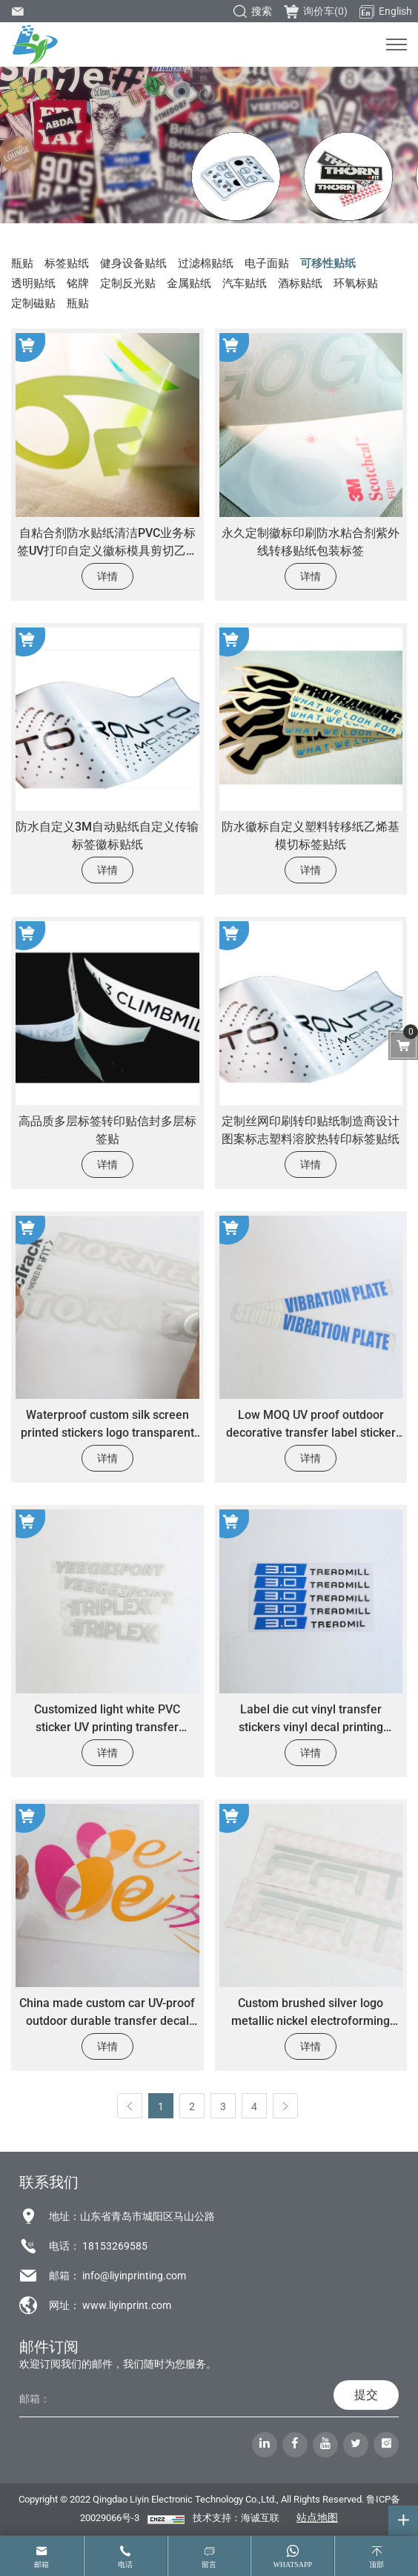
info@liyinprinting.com (134, 2276)
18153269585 (114, 2246)
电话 (125, 2564)
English (385, 12)
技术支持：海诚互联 (236, 2517)
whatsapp (292, 2564)
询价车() (316, 11)
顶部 (376, 2564)
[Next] (285, 2105)
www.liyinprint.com (126, 2305)
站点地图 (317, 2517)
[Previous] (129, 2105)
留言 (209, 2564)
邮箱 (41, 2564)
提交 (366, 2395)
